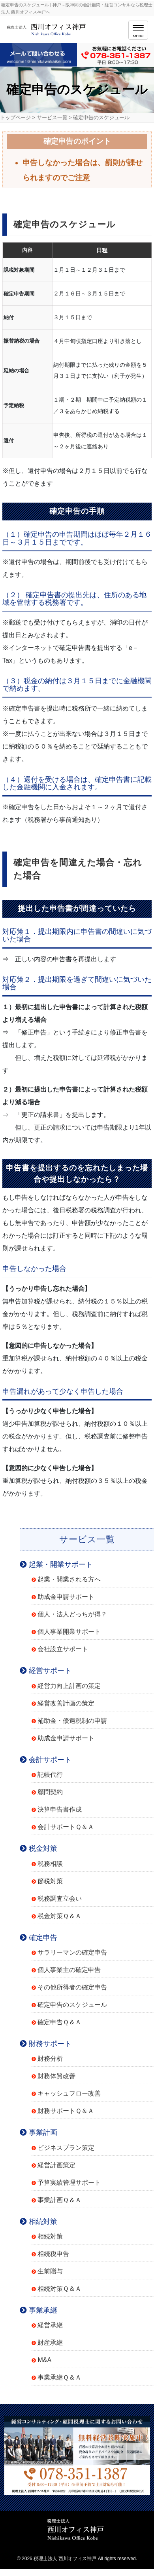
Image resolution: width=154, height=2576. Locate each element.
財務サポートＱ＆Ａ (66, 2110)
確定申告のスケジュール (72, 2004)
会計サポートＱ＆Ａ (66, 1826)
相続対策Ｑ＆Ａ (59, 2288)
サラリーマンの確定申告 (72, 1952)
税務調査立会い (60, 1898)
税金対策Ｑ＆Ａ (59, 1916)
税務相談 (50, 1863)
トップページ (15, 117)
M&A (44, 2360)
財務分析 (50, 2058)
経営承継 (50, 2325)
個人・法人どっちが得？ (72, 1614)
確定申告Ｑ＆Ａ (59, 2022)
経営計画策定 (56, 2165)
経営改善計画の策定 (66, 1703)
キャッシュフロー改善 (69, 2093)
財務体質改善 (56, 2076)
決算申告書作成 (60, 1809)
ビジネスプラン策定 (66, 2147)
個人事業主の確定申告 (69, 1969)
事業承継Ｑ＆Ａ (59, 2377)
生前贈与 (50, 2271)
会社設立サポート (63, 1649)
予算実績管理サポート (69, 2182)
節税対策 (50, 1881)
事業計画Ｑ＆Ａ (59, 2200)
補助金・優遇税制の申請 (72, 1720)
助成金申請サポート (66, 1596)
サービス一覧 (52, 117)
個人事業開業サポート (69, 1631)
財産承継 (50, 2342)
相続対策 (50, 2236)
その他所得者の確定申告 (72, 1987)
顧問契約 (50, 1792)
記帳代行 (50, 1774)
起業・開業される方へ (69, 1579)
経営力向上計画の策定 (69, 1685)
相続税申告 (53, 2253)
